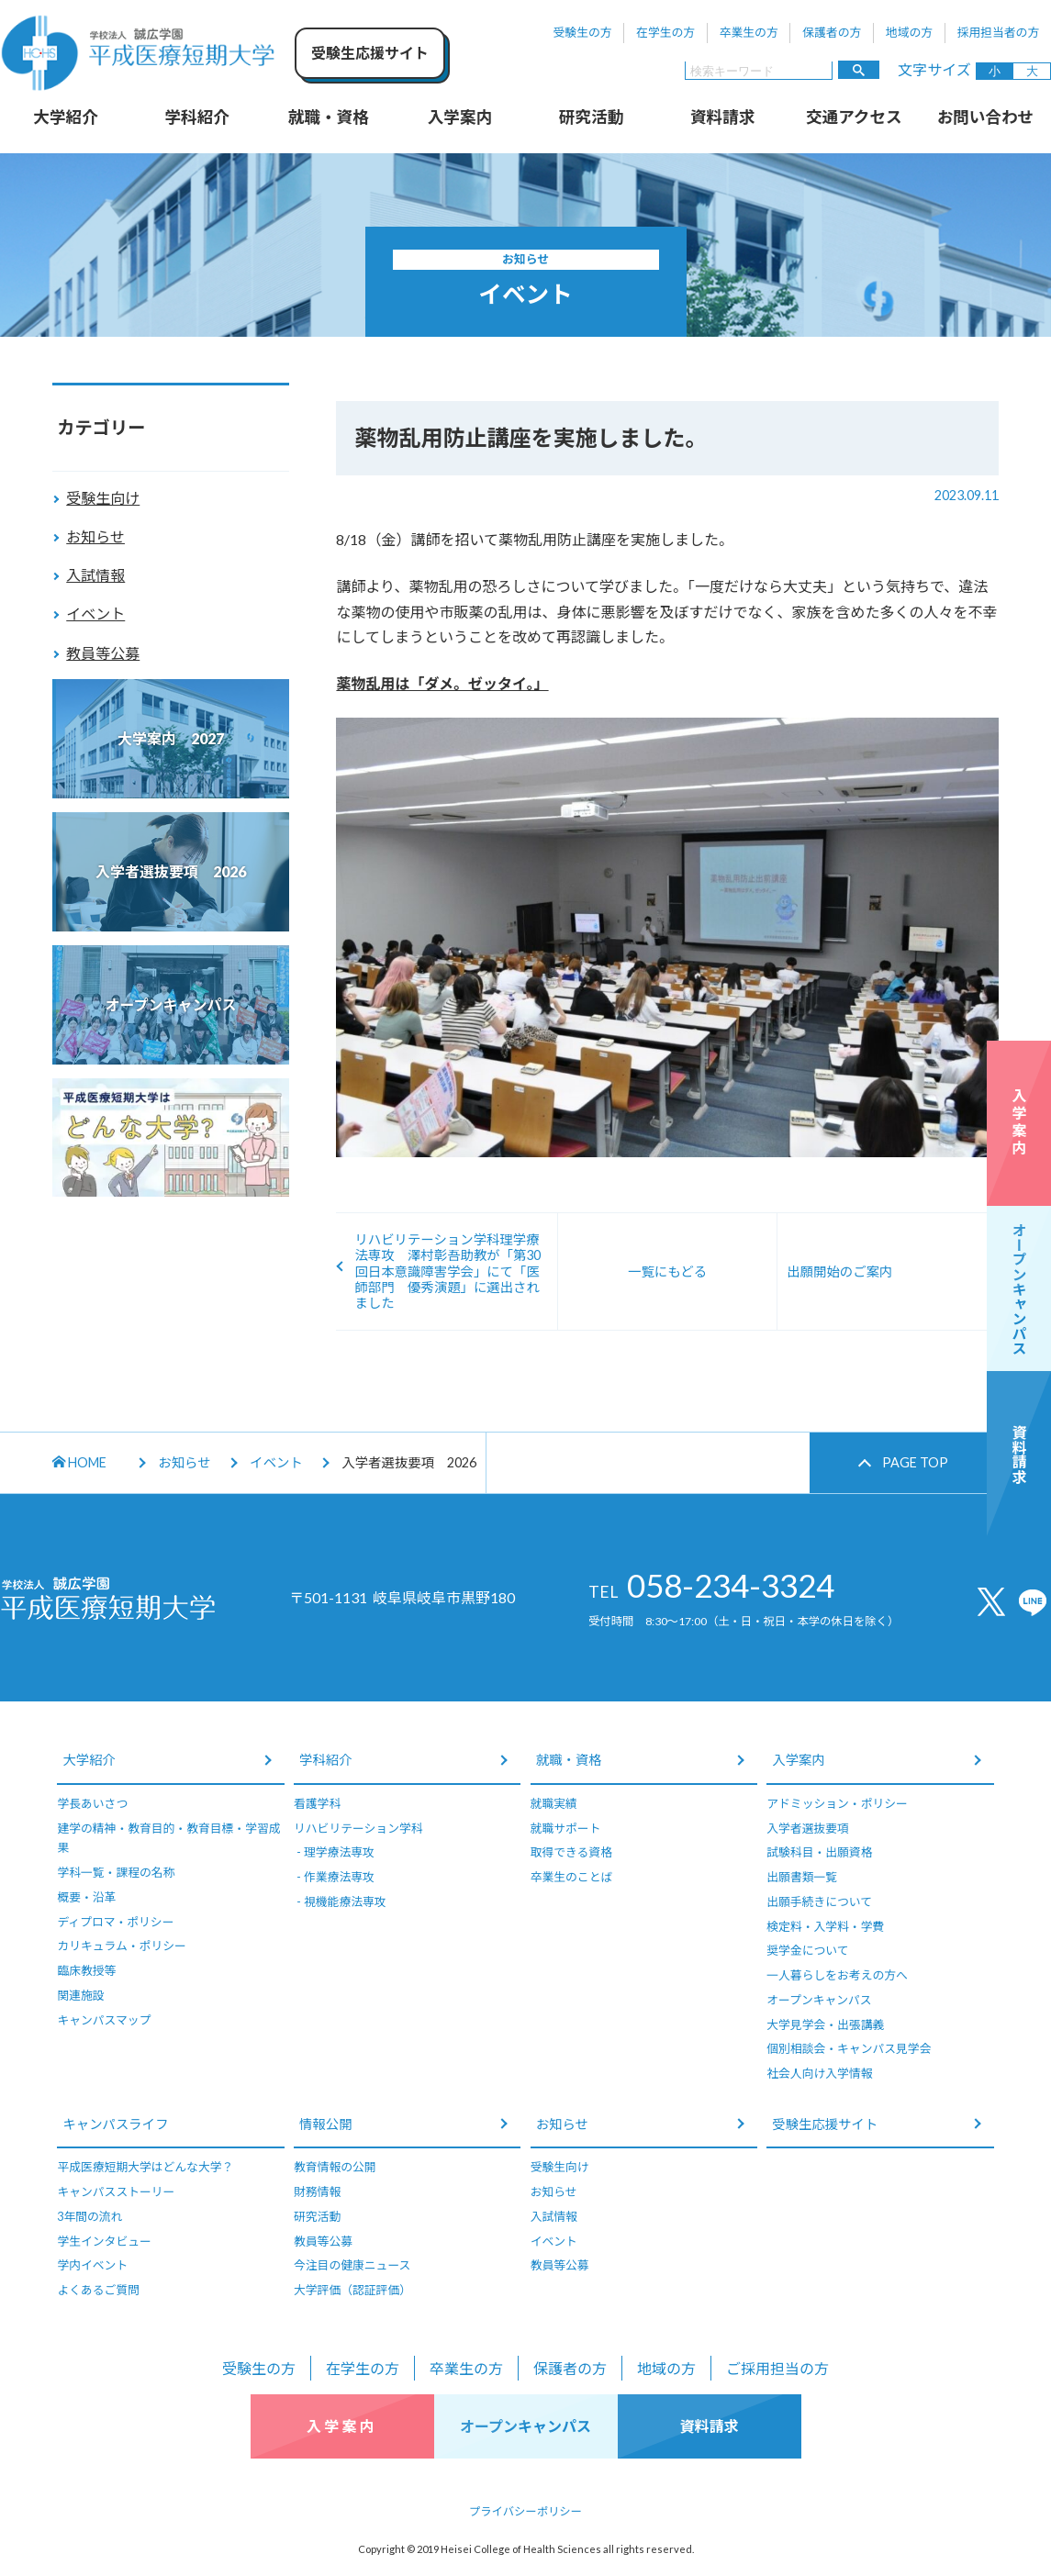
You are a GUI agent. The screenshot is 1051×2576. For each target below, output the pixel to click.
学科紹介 (196, 117)
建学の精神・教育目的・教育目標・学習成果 (168, 1838)
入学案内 (460, 117)
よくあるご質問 (98, 2289)
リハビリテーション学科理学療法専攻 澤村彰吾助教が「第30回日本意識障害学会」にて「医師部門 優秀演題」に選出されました (447, 1271)
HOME (79, 1462)
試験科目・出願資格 (819, 1852)
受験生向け (103, 498)
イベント (95, 613)
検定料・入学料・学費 (825, 1926)
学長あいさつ (92, 1803)
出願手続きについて (819, 1901)
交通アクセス (854, 117)
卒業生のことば (572, 1876)
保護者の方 (831, 32)
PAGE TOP (915, 1462)
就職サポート (566, 1828)
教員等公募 (103, 653)
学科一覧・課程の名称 (115, 1872)
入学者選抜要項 (807, 1828)
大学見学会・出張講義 (825, 2024)
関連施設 (80, 1995)
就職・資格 (328, 117)
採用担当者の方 (998, 32)
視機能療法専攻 (345, 1901)
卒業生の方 (749, 32)
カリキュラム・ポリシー (121, 1945)
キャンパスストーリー (115, 2191)
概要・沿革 (86, 1897)
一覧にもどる (667, 1271)
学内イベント (92, 2265)
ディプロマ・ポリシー (115, 1921)
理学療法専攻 (339, 1852)
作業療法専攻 (339, 1876)
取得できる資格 (571, 1852)
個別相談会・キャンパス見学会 (848, 2048)
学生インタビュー (104, 2241)
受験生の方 (582, 32)
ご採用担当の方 (777, 2368)
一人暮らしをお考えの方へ (837, 1975)
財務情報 (317, 2191)
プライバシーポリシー (525, 2511)
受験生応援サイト (825, 2124)
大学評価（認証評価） (352, 2289)
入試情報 (95, 575)
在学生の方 (665, 32)
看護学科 (317, 1803)
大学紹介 (65, 117)
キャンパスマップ (104, 2020)
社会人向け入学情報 (819, 2073)
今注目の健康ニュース (352, 2265)
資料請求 (722, 117)
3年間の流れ (89, 2216)
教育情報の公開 (335, 2166)
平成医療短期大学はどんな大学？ (145, 2166)
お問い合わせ (985, 117)
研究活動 (591, 117)
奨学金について (807, 1950)
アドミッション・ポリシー (837, 1803)
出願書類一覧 (801, 1876)
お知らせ (95, 536)
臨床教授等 (86, 1970)
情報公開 (325, 2124)
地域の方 (909, 32)
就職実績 (554, 1803)
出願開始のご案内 (839, 1271)
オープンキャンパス (818, 1999)
